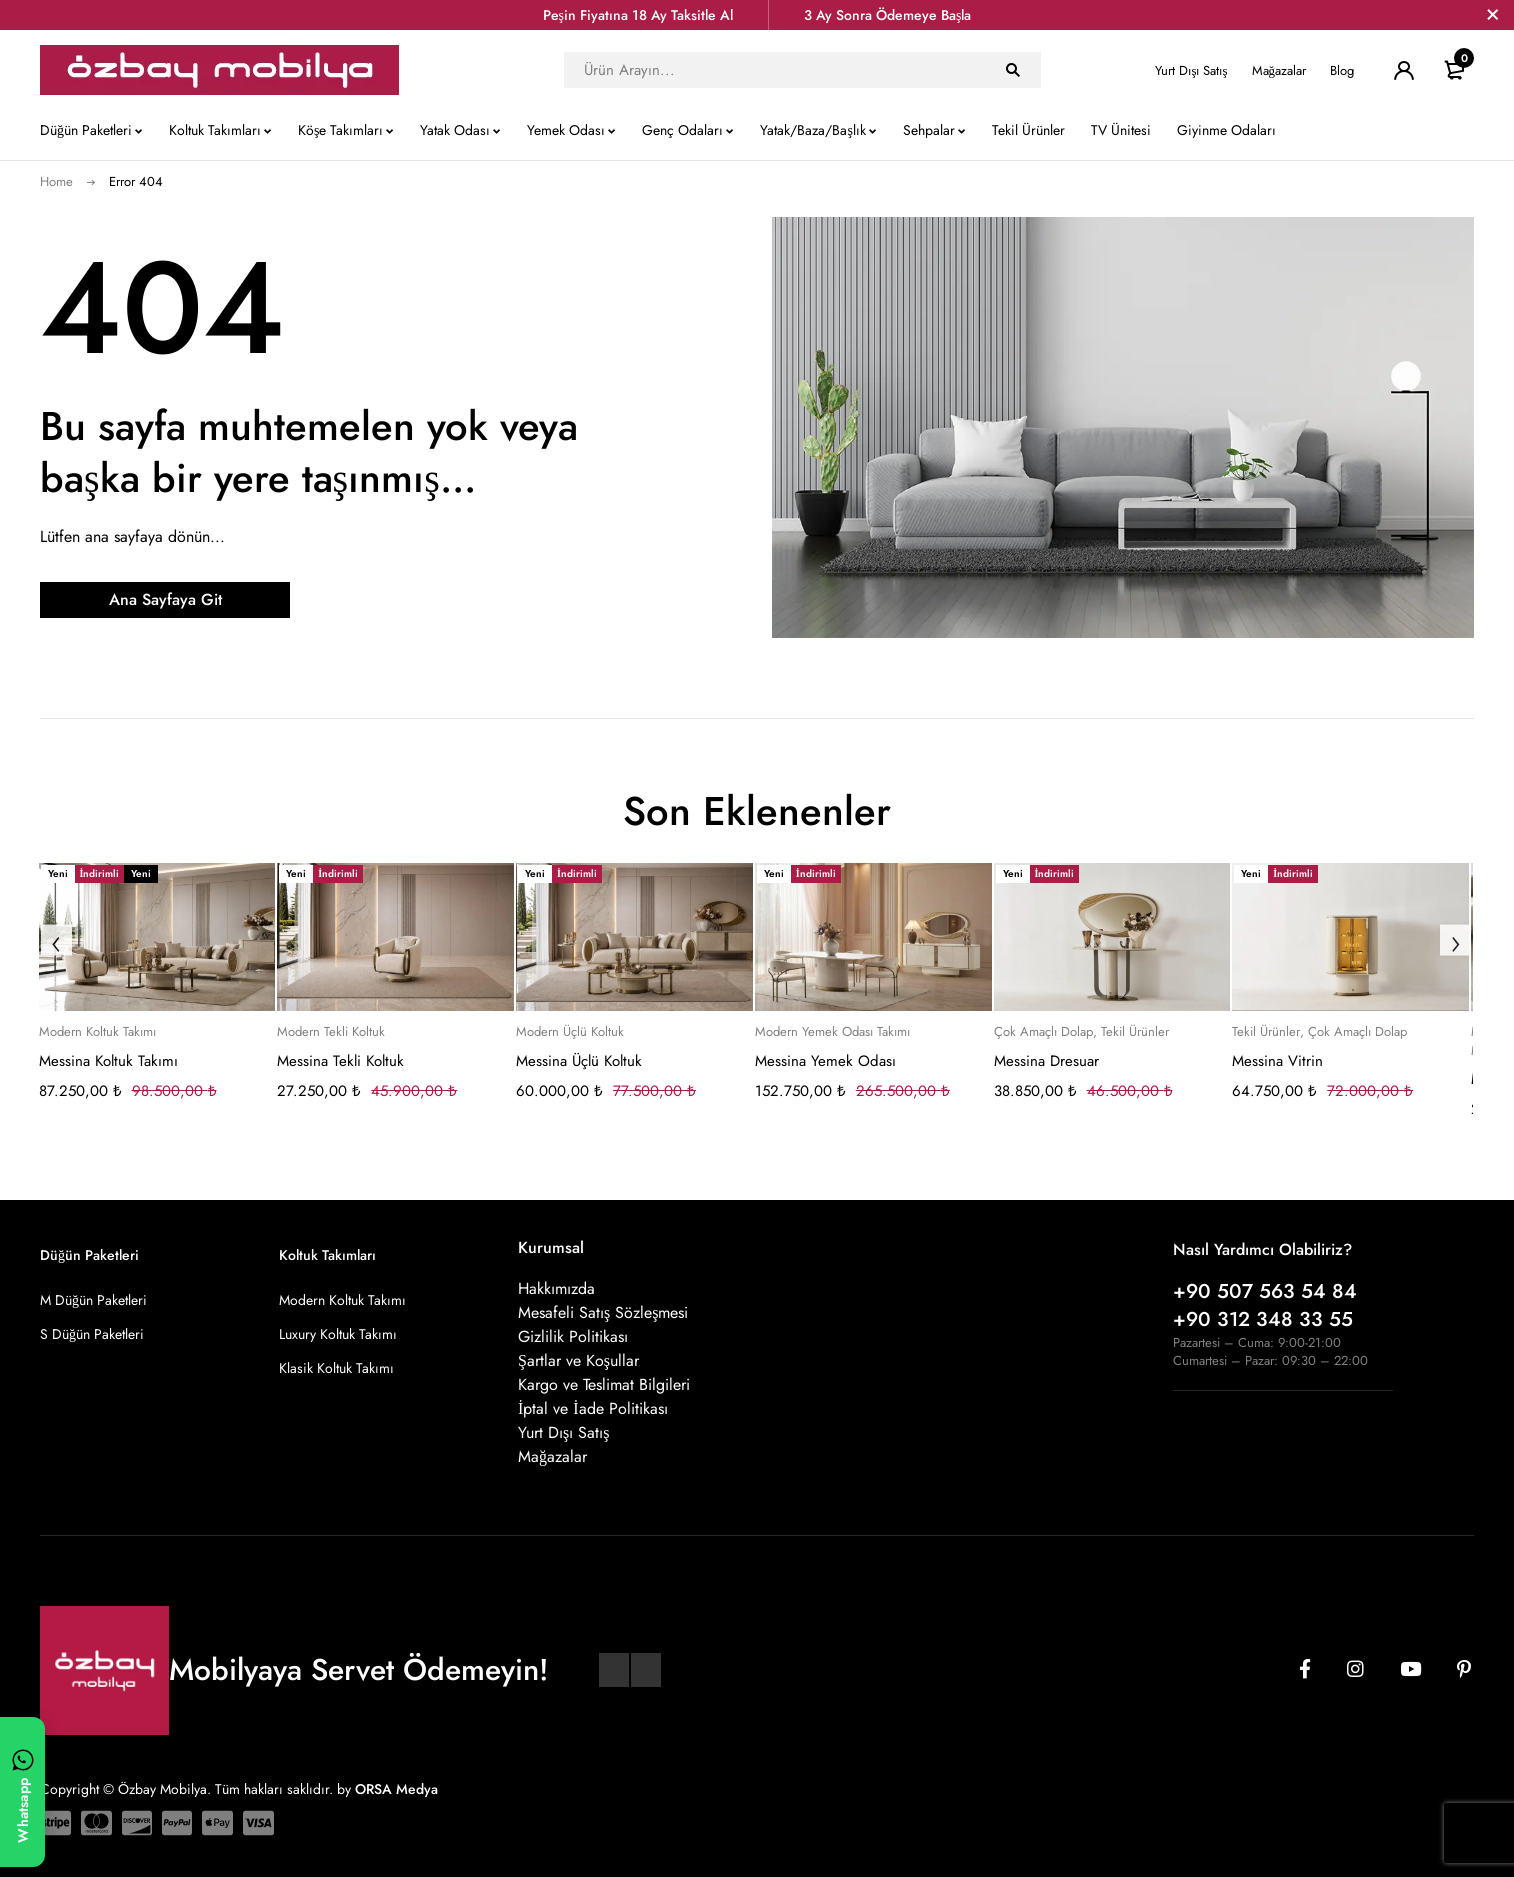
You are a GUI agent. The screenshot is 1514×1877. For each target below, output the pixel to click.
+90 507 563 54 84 (1265, 1291)
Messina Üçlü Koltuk (579, 1061)
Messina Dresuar (1046, 1061)
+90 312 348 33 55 (1263, 1319)
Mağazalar (1279, 70)
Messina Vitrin (1277, 1061)
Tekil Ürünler (1135, 1032)
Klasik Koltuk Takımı (336, 1368)
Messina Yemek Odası (825, 1061)
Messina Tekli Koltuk (340, 1061)
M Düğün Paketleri (93, 1300)
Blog (1342, 70)
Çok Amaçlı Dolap (1043, 1032)
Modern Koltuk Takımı (97, 1032)
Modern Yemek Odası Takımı (832, 1032)
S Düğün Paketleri (92, 1334)
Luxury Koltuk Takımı (338, 1334)
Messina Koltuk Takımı (108, 1061)
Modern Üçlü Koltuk (570, 1032)
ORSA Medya (396, 1789)
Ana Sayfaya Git (165, 599)
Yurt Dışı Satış (1191, 70)
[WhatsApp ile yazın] (22, 1792)
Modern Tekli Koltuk (331, 1032)
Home (56, 181)
